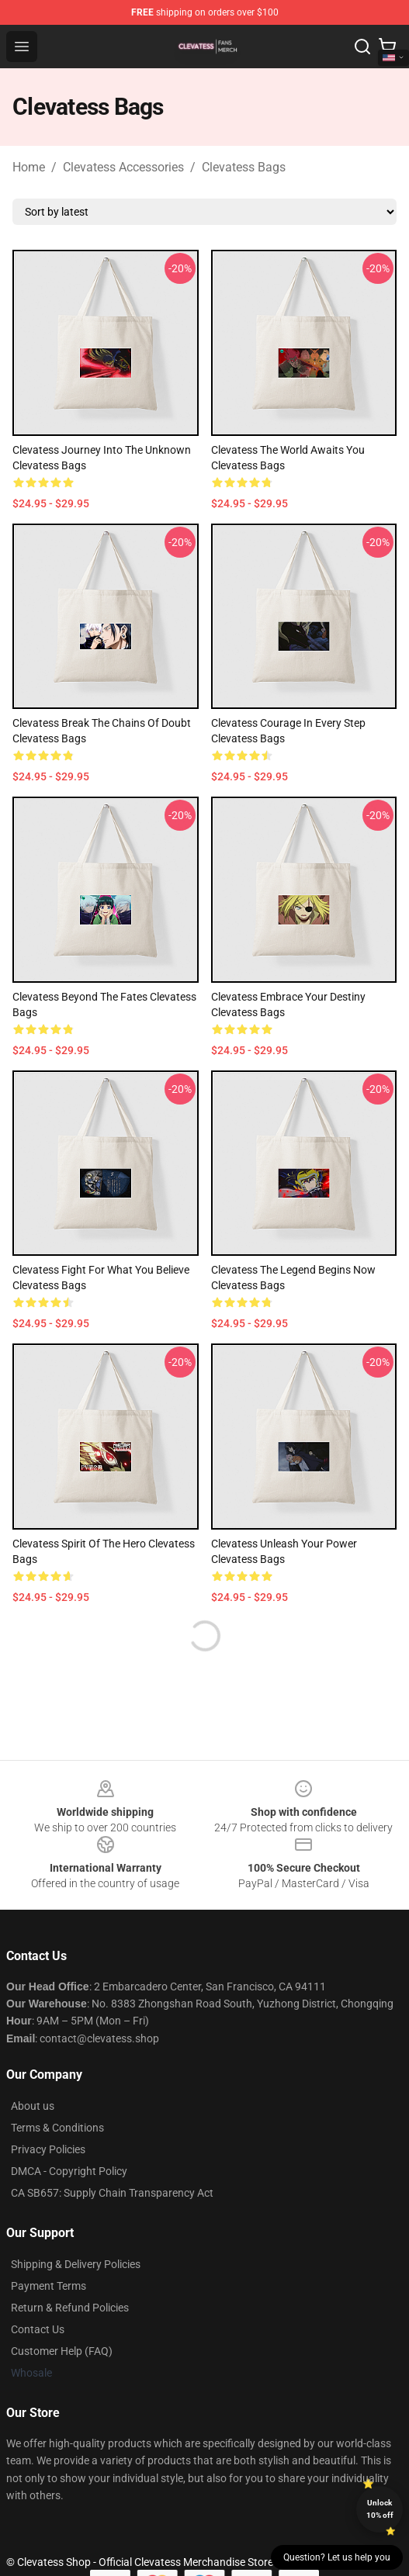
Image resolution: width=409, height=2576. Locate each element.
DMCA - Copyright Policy (69, 2171)
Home (28, 167)
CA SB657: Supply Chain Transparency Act (112, 2193)
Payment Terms (48, 2286)
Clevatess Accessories (123, 167)
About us (32, 2106)
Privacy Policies (48, 2149)
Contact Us (37, 2329)
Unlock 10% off (379, 2508)
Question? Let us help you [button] (336, 2557)
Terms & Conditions (57, 2127)
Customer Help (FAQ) (62, 2351)
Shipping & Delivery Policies (75, 2264)
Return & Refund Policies (70, 2307)
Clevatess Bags (244, 167)
